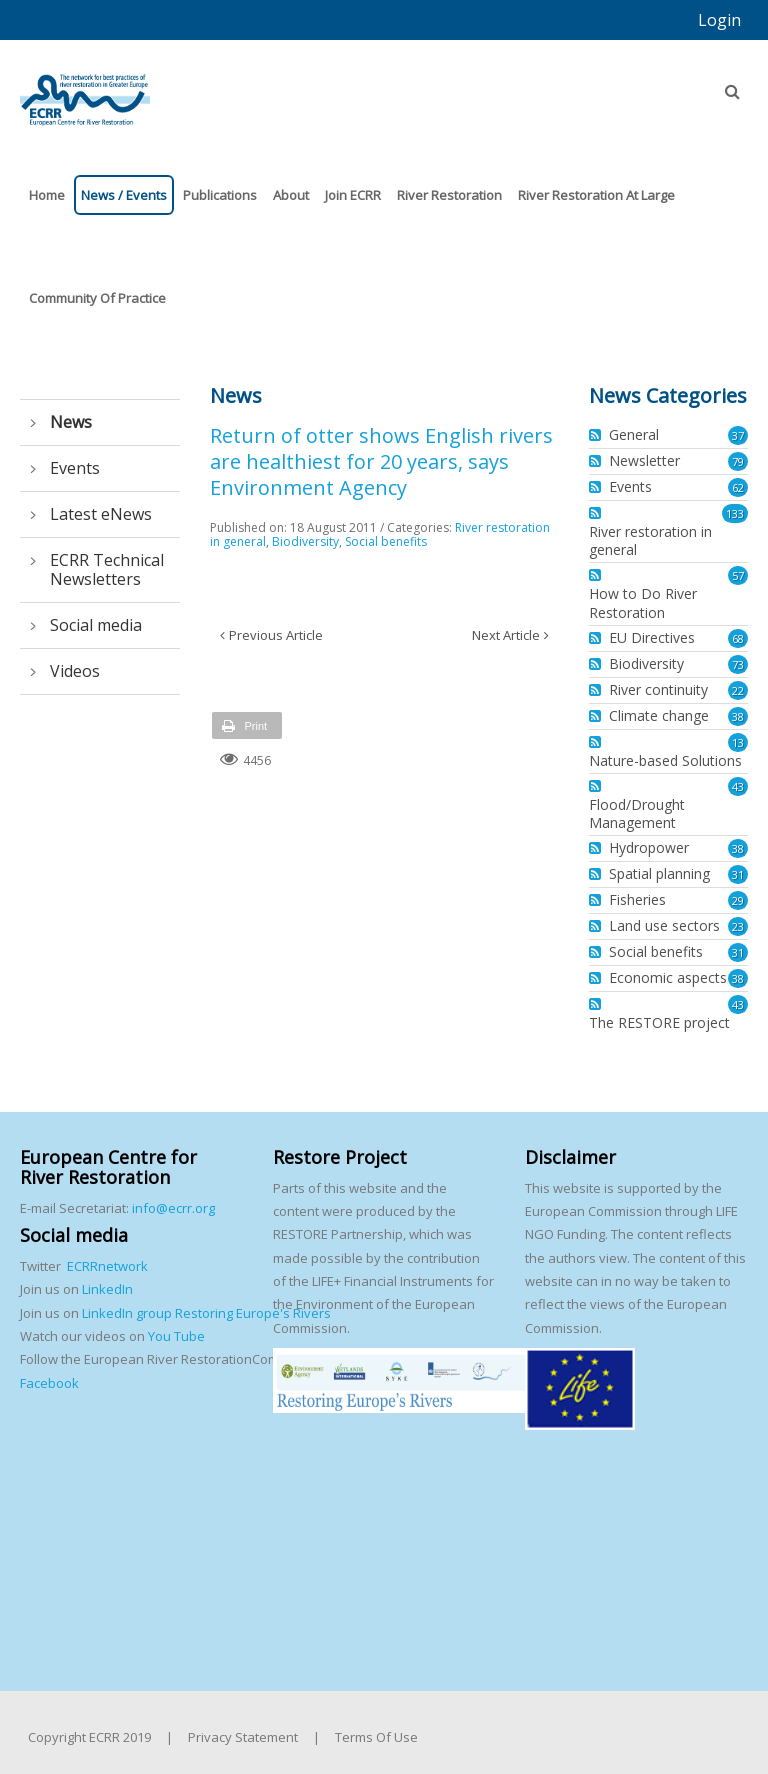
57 (738, 575)
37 (738, 435)
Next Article (506, 635)
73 (738, 664)
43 (738, 786)
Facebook (49, 1383)
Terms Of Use (376, 1737)
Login (719, 20)
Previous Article (276, 635)
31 (738, 874)
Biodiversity (305, 541)
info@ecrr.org (173, 1208)
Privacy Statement (243, 1737)
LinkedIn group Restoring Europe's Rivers (206, 1313)
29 (738, 900)
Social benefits (386, 541)
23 (738, 926)
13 (738, 742)
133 (735, 513)
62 (738, 487)
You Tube (175, 1336)
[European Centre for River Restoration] (85, 91)
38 (738, 716)
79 (738, 461)
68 (738, 638)
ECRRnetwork (107, 1266)
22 (738, 690)
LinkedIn (107, 1289)
